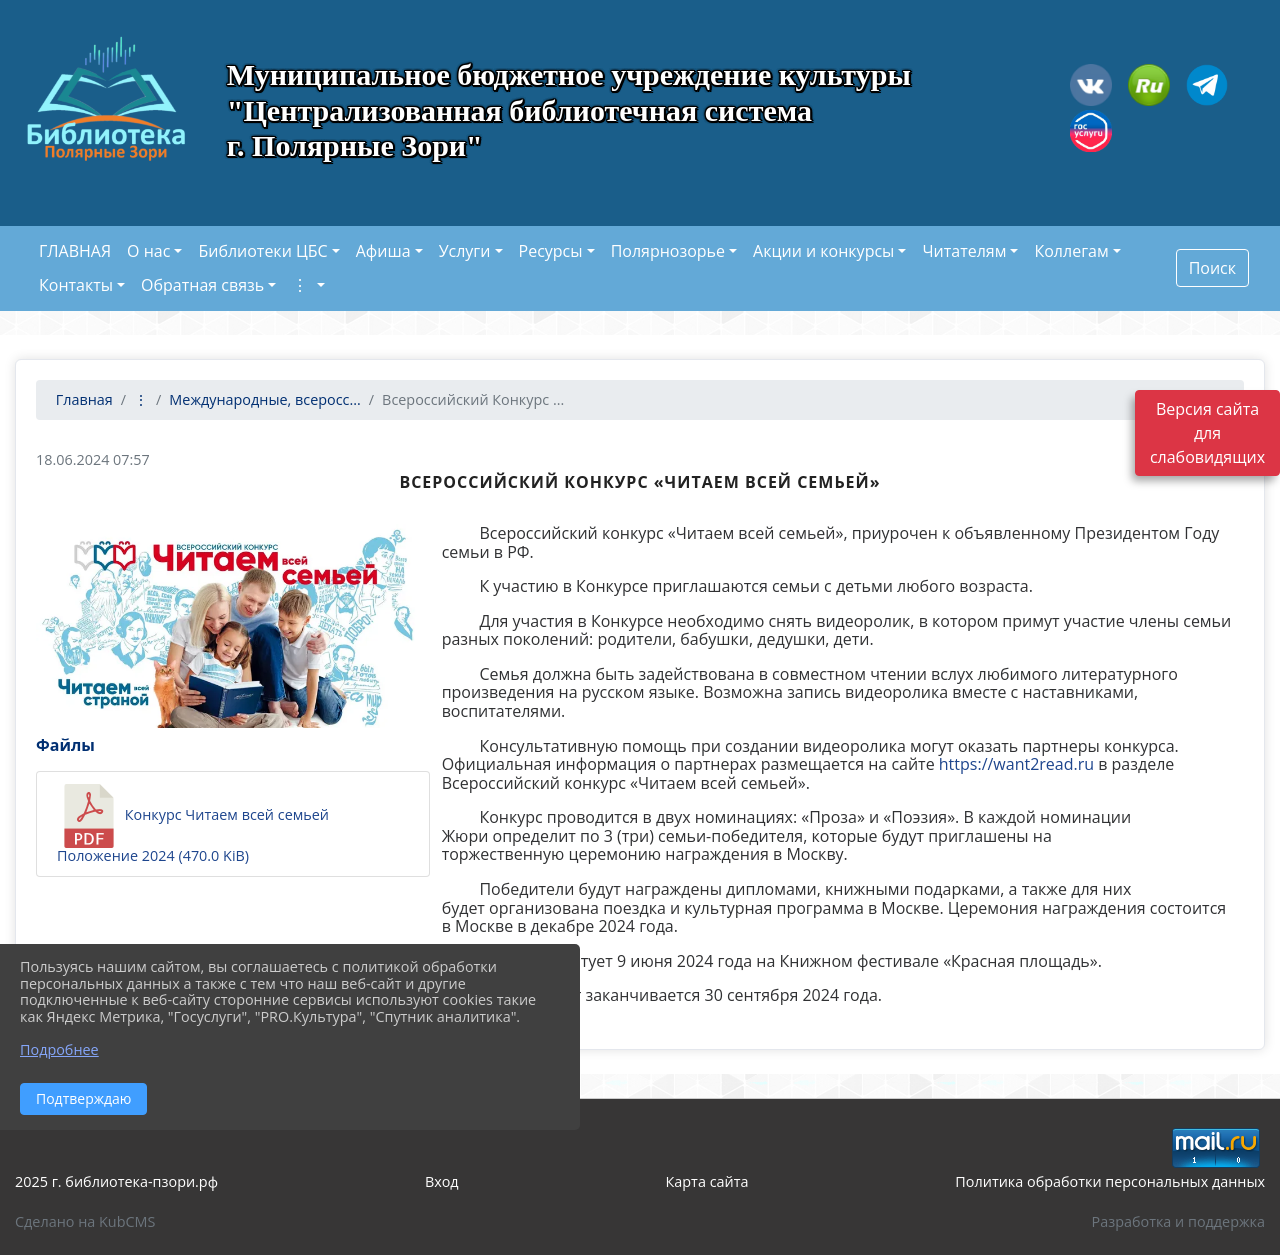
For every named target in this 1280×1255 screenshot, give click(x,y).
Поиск (1212, 268)
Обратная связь (202, 285)
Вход (442, 1181)
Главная (82, 399)
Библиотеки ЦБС (262, 251)
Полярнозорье (668, 251)
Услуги (465, 251)
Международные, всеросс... (264, 399)
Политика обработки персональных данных (1110, 1181)
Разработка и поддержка (1178, 1221)
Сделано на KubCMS (85, 1221)
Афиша (383, 251)
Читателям (964, 251)
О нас (148, 251)
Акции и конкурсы (823, 251)
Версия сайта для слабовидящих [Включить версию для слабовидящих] (1207, 436)
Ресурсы (551, 251)
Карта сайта (707, 1181)
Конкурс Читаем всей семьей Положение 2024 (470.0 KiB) (193, 824)
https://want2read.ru (1016, 764)
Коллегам (1071, 251)
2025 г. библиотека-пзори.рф (116, 1181)
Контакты (76, 285)
